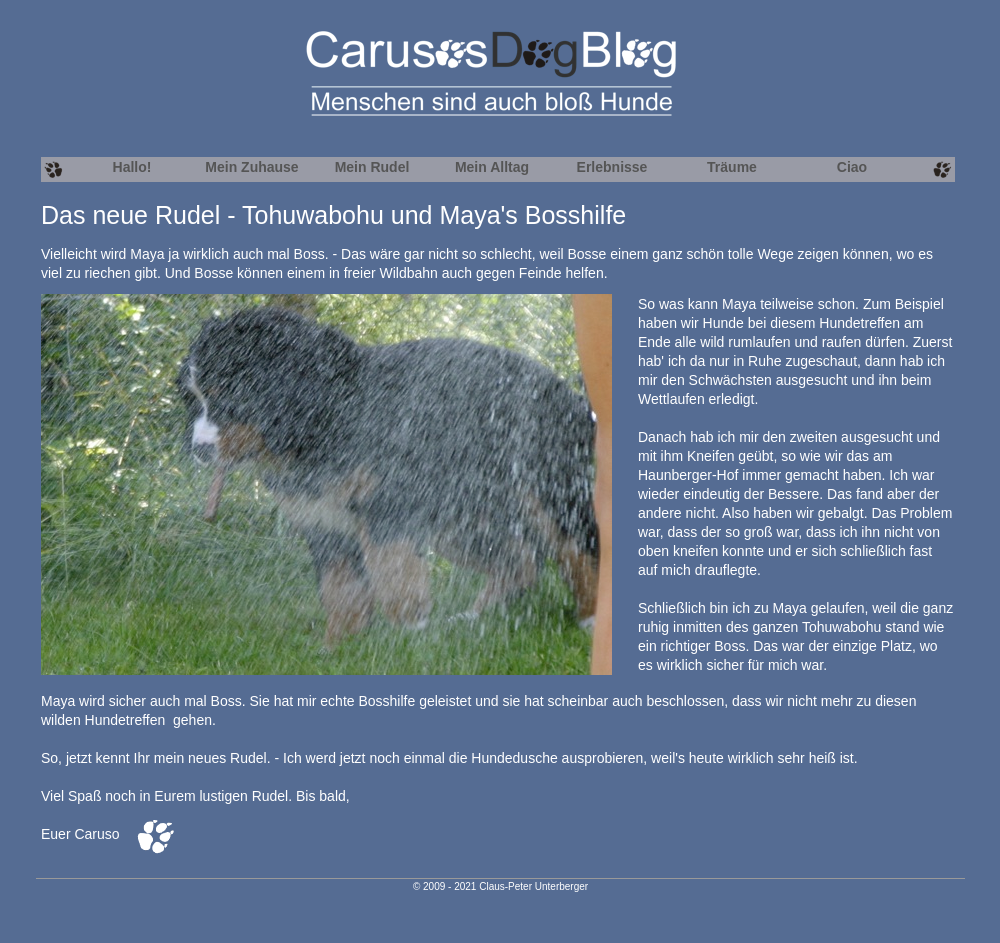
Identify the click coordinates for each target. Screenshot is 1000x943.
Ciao (852, 167)
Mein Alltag (492, 167)
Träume (732, 167)
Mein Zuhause (251, 167)
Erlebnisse (612, 167)
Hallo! (132, 167)
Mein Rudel (372, 167)
